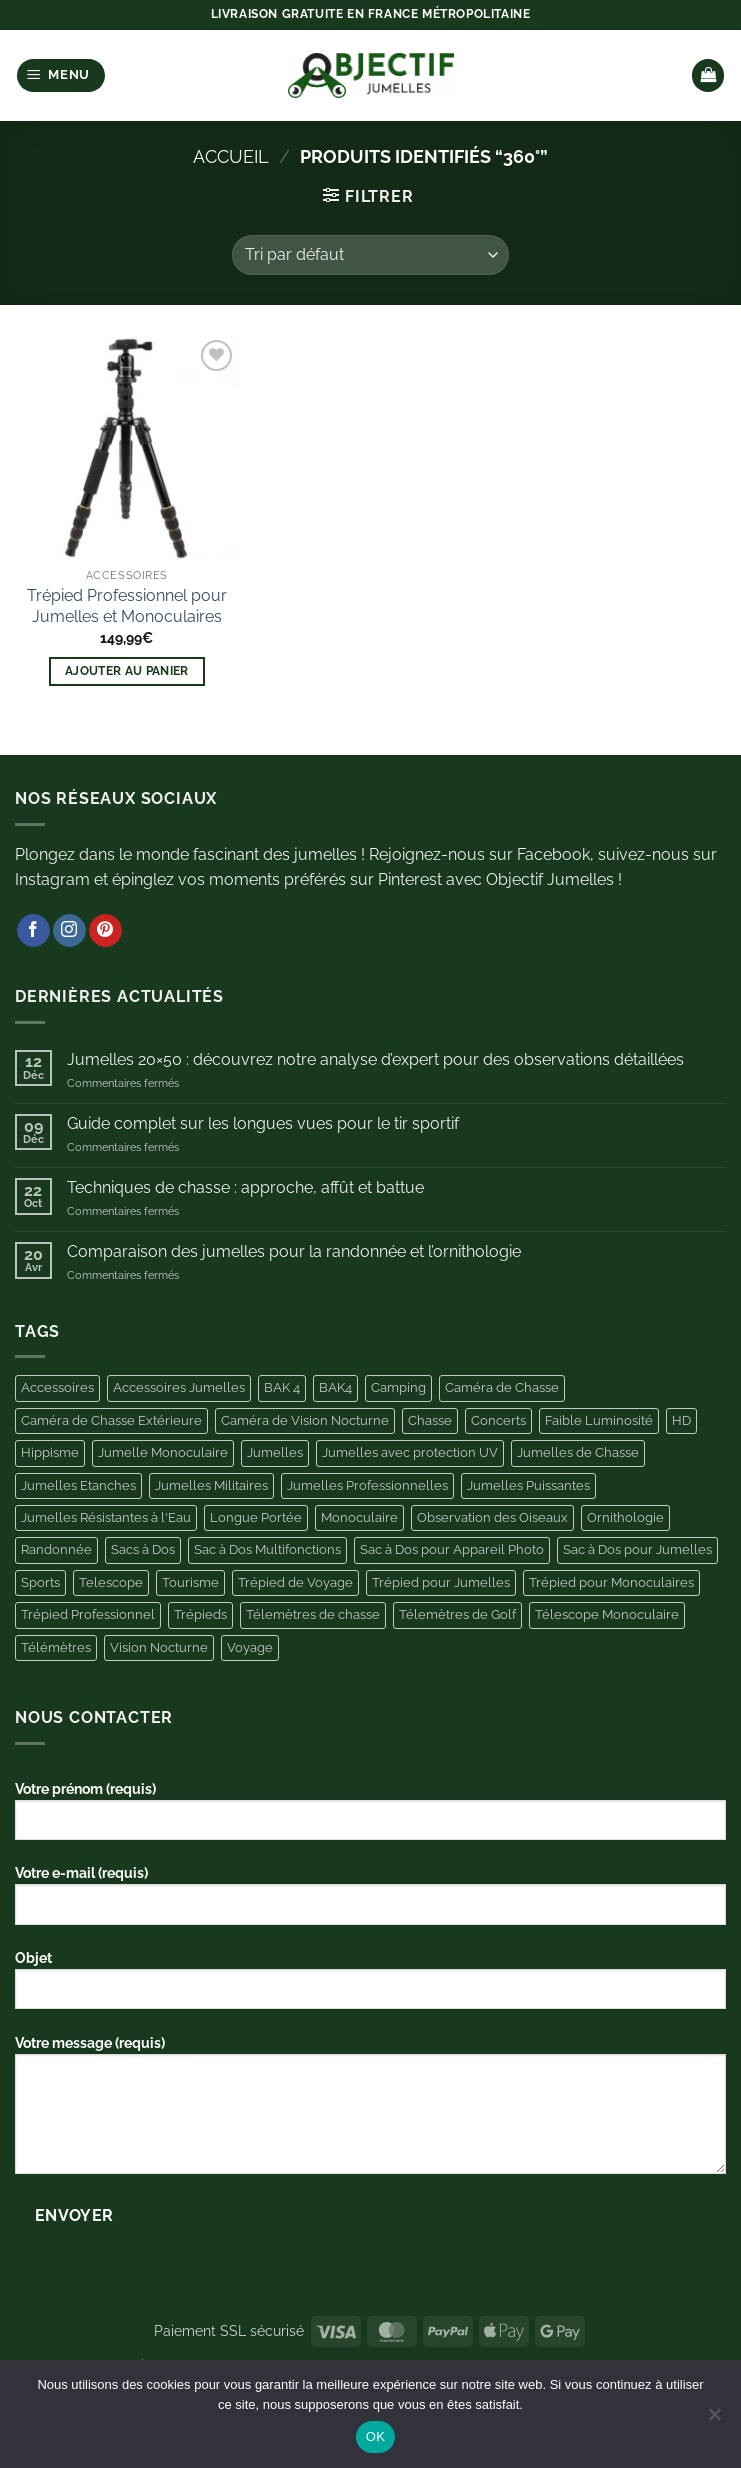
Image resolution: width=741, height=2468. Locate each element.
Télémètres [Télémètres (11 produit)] (56, 1647)
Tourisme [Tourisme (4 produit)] (190, 1582)
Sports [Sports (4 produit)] (40, 1582)
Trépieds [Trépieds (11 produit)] (200, 1614)
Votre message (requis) (370, 2112)
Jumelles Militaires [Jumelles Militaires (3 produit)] (211, 1485)
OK (375, 2436)
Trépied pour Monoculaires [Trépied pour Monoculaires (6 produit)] (611, 1582)
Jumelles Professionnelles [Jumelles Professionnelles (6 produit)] (367, 1485)
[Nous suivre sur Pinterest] (105, 931)
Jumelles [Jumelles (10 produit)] (275, 1452)
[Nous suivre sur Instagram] (69, 931)
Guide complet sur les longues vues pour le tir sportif (263, 1123)
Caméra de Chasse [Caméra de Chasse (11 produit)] (502, 1387)
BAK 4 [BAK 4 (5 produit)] (282, 1387)
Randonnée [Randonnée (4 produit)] (56, 1549)
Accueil (231, 156)
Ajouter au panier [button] (127, 671)
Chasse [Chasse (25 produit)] (430, 1420)
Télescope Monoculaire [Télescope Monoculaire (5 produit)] (607, 1614)
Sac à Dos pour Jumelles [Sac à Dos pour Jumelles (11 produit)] (637, 1549)
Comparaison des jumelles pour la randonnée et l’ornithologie (294, 1251)
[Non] (714, 2420)
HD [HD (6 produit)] (681, 1420)
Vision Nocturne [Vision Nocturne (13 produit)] (159, 1647)
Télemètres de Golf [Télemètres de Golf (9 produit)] (457, 1614)
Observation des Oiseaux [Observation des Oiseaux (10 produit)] (492, 1517)
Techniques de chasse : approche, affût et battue (245, 1187)
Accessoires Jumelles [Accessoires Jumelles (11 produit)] (179, 1387)
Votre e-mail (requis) (370, 1902)
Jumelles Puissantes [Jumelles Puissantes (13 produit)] (528, 1485)
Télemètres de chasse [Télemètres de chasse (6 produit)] (313, 1614)
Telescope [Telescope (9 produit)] (111, 1582)
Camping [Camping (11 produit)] (398, 1387)
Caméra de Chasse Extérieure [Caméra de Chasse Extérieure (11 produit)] (111, 1420)
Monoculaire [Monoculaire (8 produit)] (359, 1517)
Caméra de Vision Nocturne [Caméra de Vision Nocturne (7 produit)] (305, 1420)
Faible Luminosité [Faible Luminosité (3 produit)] (599, 1420)
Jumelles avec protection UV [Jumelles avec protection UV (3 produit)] (410, 1452)
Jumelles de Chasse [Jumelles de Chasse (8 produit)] (578, 1452)
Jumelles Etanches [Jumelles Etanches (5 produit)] (78, 1485)
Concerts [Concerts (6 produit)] (498, 1420)
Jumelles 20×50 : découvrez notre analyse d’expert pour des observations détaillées (375, 1059)
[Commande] (370, 255)
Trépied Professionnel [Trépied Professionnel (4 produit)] (88, 1614)
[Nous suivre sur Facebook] (33, 931)
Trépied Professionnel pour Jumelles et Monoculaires (127, 606)
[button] (61, 75)
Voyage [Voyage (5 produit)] (250, 1647)
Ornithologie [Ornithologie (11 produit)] (625, 1517)
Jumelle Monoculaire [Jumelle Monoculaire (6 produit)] (163, 1452)
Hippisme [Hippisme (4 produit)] (50, 1452)
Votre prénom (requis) (370, 1818)
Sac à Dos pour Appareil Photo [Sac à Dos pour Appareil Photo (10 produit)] (452, 1549)
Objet (370, 1987)
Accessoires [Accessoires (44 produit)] (57, 1387)
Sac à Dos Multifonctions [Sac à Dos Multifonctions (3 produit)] (267, 1549)
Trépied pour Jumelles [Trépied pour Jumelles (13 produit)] (441, 1582)
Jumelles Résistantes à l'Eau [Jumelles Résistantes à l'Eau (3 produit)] (106, 1517)
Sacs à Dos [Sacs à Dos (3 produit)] (143, 1549)
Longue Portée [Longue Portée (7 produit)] (256, 1517)
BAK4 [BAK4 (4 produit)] (335, 1387)
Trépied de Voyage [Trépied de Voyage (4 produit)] (295, 1582)
